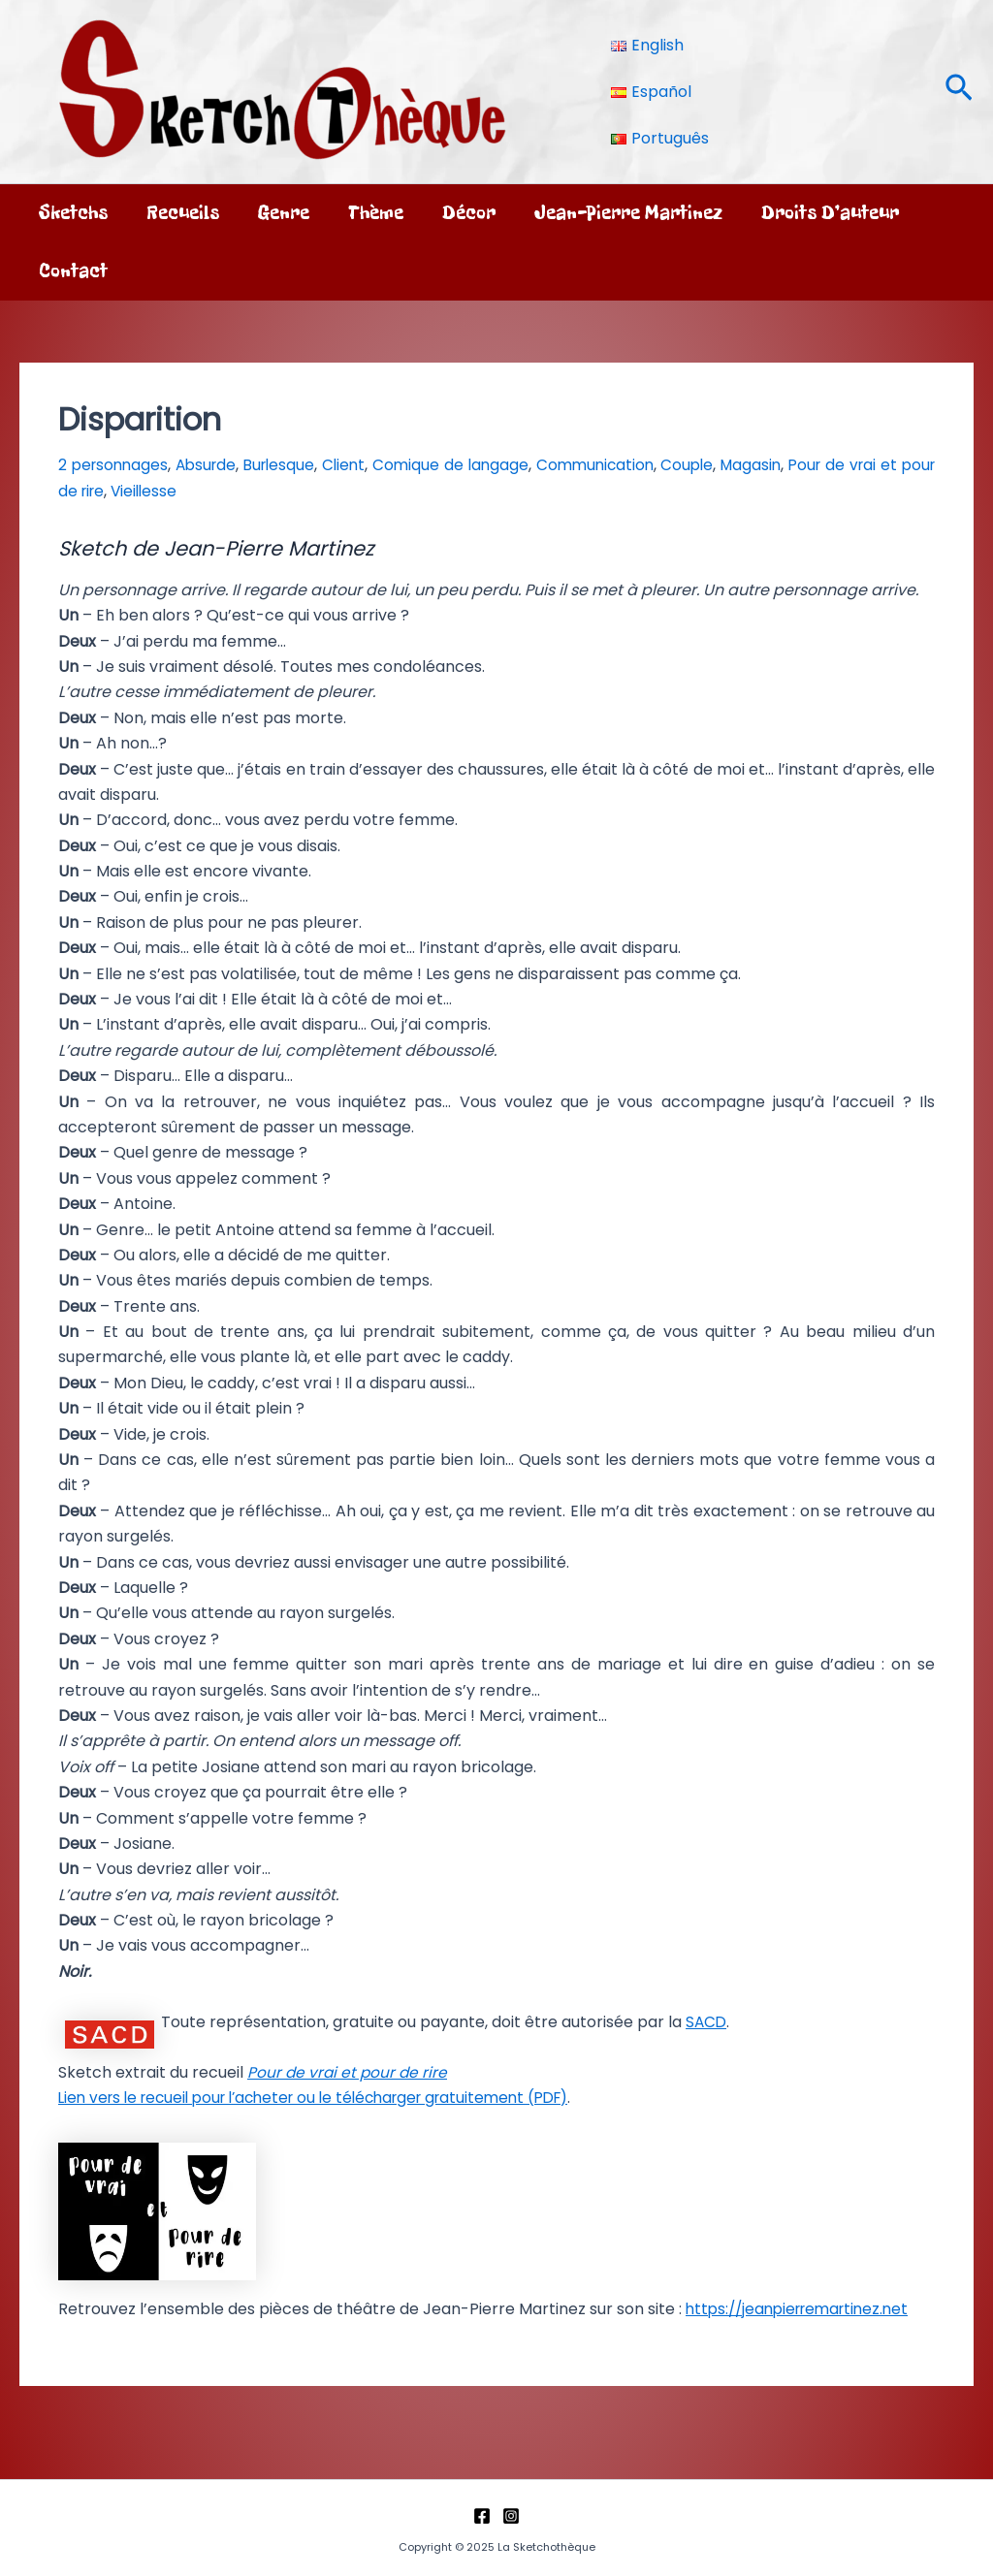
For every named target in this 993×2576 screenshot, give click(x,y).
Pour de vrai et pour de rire (349, 2072)
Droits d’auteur (830, 213)
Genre (283, 213)
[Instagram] (511, 2515)
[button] (959, 91)
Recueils (182, 213)
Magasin (781, 465)
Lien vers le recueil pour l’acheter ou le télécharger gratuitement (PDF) (329, 2097)
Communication (618, 465)
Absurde (213, 465)
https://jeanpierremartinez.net (804, 2308)
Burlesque (290, 465)
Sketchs (73, 213)
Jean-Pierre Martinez (628, 213)
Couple (714, 465)
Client (358, 465)
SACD (707, 2022)
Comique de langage (469, 465)
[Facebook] (482, 2515)
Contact (73, 271)
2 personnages (115, 465)
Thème (375, 213)
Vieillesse (188, 491)
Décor (469, 213)
